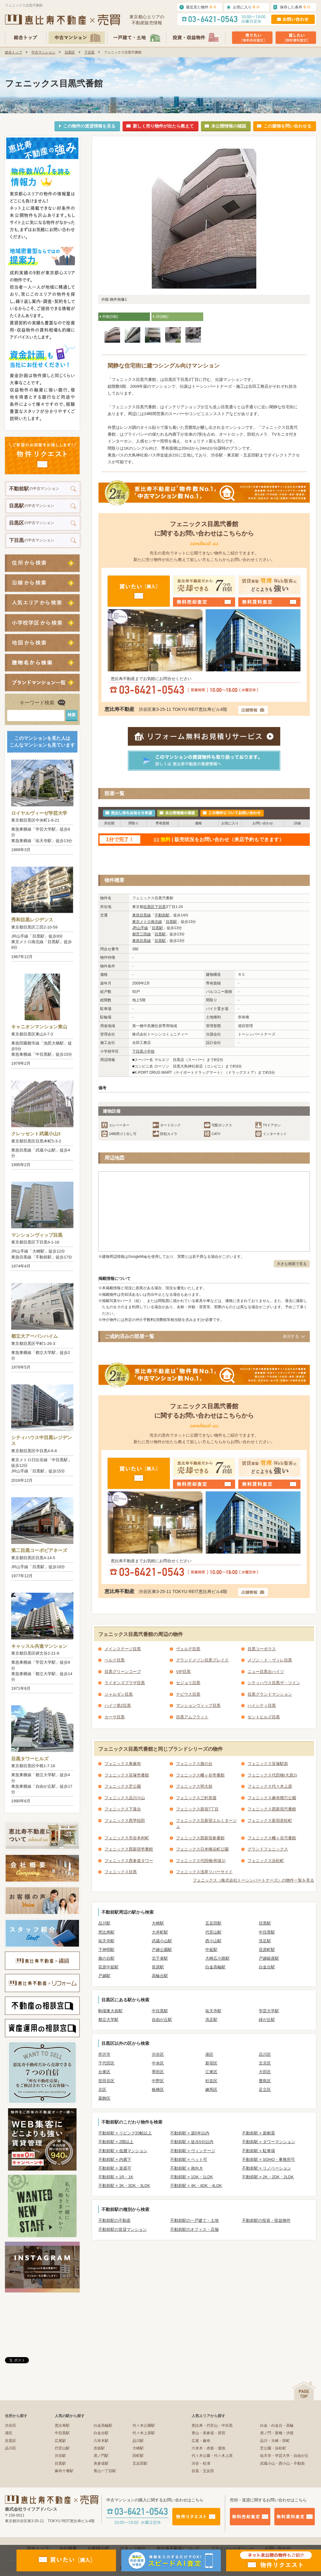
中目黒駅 (267, 1932)
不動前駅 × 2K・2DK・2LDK (268, 2177)
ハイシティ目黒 (262, 1705)
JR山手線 (140, 928)
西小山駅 (213, 1941)
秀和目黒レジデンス (32, 919)
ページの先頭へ (304, 2390)
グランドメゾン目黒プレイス (202, 1660)
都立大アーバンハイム (34, 1336)
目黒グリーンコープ (123, 1671)
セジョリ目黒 (188, 1682)
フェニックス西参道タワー (129, 1860)
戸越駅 (104, 1975)
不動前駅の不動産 (114, 2220)
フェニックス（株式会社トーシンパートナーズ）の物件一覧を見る (253, 1880)
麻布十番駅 (64, 2471)
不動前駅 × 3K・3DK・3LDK (124, 2185)
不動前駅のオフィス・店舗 (194, 2229)
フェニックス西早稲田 (125, 1820)
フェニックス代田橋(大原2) (272, 1775)
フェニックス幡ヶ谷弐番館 (272, 1838)
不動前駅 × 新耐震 (258, 2133)
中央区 (158, 2063)
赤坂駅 (99, 2448)
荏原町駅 (267, 1949)
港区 (209, 2054)
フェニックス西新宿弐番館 (272, 1809)
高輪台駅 (160, 1975)
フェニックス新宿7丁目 (197, 1809)
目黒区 (70, 52)
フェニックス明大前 (194, 1786)
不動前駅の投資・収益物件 (266, 2220)
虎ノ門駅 (101, 2455)
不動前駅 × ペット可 (188, 2159)
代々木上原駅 (144, 2433)
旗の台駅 (106, 1958)
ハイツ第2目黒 (118, 1705)
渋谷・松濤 (201, 2463)
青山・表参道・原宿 (208, 2433)
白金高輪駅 (215, 1967)
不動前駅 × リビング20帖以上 (125, 2133)
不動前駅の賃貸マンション (122, 2229)
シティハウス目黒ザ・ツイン (274, 1682)
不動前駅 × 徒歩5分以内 (191, 2141)
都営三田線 (141, 934)
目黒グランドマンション (270, 1694)
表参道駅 (101, 2463)
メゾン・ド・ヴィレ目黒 (270, 1660)
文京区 (265, 2063)
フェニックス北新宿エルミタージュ (206, 1823)
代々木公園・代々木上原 (212, 2455)
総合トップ (13, 52)
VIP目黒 (183, 1671)
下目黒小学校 (143, 1051)
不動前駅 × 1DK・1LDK (191, 2177)
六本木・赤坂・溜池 (208, 2448)
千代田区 (106, 2063)
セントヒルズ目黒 (264, 1717)
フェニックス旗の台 (194, 1763)
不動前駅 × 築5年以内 (189, 2133)
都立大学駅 (108, 2019)
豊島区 (265, 2080)
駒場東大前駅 (110, 2010)
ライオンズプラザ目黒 (125, 1682)
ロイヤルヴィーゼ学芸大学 (39, 813)
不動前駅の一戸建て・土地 (194, 2220)
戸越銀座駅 (269, 1958)
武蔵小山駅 (162, 1941)
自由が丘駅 (162, 2019)
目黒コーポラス (262, 1649)
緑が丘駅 (267, 2019)
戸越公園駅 (162, 1949)
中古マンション (43, 52)
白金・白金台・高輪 (277, 2425)
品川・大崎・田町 (275, 2441)
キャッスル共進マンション (39, 1646)
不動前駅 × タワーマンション (268, 2141)
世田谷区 (106, 2080)
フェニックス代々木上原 (270, 1786)
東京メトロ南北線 (147, 922)
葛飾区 (104, 2098)
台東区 (104, 2071)
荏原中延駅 (108, 1967)
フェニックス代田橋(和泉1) (201, 1860)
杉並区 (211, 2080)
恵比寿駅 (106, 1932)
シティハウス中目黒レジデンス (41, 1440)
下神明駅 (106, 1949)
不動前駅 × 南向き (186, 2168)
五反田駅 (213, 1923)
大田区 (265, 2071)
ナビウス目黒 (188, 1694)
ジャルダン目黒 (119, 1694)
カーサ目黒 (115, 1717)
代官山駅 (213, 1932)
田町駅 (138, 2455)
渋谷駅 (60, 2455)
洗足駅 (265, 1941)
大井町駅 (160, 1932)
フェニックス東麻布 (123, 1763)
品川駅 (104, 1923)
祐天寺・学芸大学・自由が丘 (284, 2455)
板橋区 (158, 2089)
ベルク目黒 (115, 1660)
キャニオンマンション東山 (39, 1026)
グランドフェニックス (268, 1849)
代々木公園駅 (144, 2425)
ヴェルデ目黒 (188, 1649)
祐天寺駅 (106, 1941)
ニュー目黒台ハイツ (266, 1671)
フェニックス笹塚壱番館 (127, 1775)
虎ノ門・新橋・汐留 (277, 2433)
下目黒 (89, 52)
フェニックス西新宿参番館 (200, 1838)
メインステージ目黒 (123, 1649)
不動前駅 (162, 915)
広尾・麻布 (201, 2441)
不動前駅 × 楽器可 (114, 2168)
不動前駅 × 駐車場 (258, 2150)
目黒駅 (171, 922)
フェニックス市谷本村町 (127, 1838)
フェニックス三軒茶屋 (196, 1797)
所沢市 (104, 2054)
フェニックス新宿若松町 (270, 1820)
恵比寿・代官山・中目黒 (212, 2425)
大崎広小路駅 (217, 1958)
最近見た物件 (201, 7)
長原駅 (158, 1967)
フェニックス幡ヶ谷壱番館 (200, 1775)
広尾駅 (60, 2441)
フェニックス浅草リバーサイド (204, 1871)
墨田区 (158, 2071)
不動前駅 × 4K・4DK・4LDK (196, 2185)
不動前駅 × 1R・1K (115, 2177)
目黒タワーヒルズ (30, 1758)
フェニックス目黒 (121, 1871)
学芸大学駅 (269, 2010)
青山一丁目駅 (105, 2471)
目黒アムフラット (192, 1717)
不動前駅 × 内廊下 (114, 2159)
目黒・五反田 (203, 2471)
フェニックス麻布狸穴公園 (272, 1797)
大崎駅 (158, 1923)
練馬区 (211, 2089)
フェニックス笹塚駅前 (268, 1763)
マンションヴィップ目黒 (37, 1235)
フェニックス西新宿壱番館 (129, 1849)
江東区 (211, 2071)
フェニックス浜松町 (266, 1860)
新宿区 (211, 2063)
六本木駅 (101, 2441)
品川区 (265, 2054)
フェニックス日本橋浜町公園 (202, 1849)
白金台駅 (267, 1967)
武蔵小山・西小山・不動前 (282, 2463)
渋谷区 (158, 2054)
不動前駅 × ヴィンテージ (192, 2150)
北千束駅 (160, 1958)
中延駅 (211, 1949)
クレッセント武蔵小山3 (35, 1133)
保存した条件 (295, 7)
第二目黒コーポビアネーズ (39, 1550)
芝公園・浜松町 (273, 2448)
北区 (102, 2089)
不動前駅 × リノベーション (266, 2168)
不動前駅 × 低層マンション (122, 2150)
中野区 (158, 2080)
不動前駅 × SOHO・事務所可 (268, 2159)
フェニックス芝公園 (123, 1786)
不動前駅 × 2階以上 (115, 2141)
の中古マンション (34, 488)
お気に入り (246, 7)
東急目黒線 (141, 915)
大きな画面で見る (292, 1264)
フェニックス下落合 (123, 1809)
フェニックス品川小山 (125, 1797)
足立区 (265, 2089)
